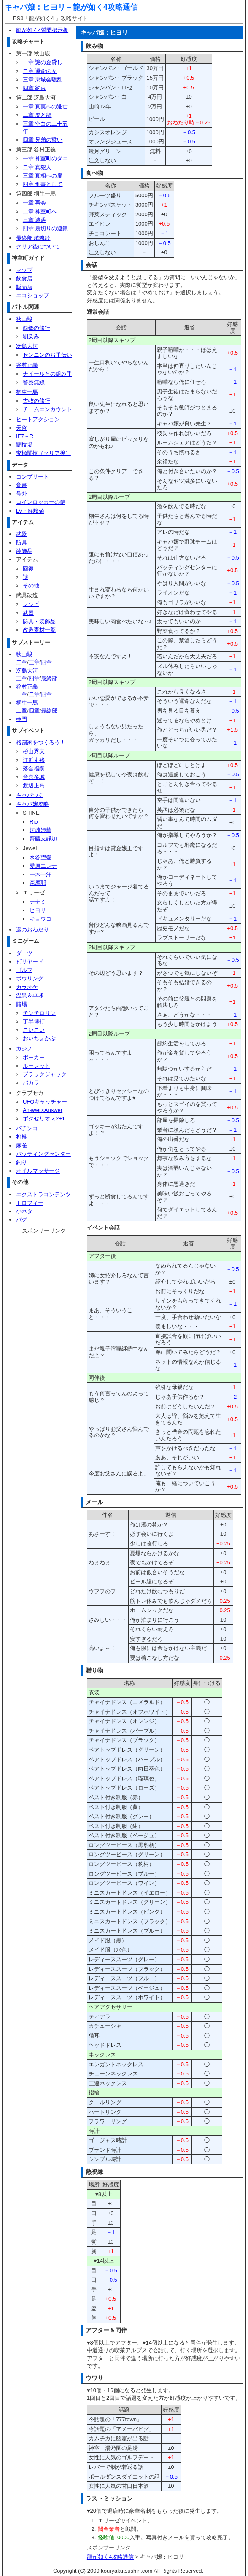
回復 (28, 568)
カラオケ (27, 987)
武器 (21, 534)
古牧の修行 (36, 401)
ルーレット (36, 1066)
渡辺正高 (34, 785)
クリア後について (38, 246)
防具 (21, 542)
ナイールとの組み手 (47, 374)
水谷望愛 (40, 857)
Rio (34, 821)
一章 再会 (34, 202)
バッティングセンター (43, 1154)
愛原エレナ (43, 866)
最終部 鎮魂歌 (33, 238)
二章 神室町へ (40, 211)
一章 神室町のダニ (45, 158)
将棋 (21, 1136)
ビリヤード (29, 961)
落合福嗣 (34, 768)
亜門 (21, 719)
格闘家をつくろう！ (40, 742)
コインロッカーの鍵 (40, 502)
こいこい (34, 1030)
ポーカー (34, 1057)
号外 (21, 493)
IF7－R (24, 436)
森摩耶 (38, 883)
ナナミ (38, 902)
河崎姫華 (40, 830)
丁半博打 (34, 1021)
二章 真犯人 (37, 167)
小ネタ (24, 1211)
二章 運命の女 (40, 71)
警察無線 (34, 382)
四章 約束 (34, 88)
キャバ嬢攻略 (32, 804)
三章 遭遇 (34, 220)
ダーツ (24, 953)
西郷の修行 (36, 328)
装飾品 (24, 551)
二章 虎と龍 (37, 115)
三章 (34, 662)
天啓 (21, 428)
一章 (21, 694)
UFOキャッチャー (45, 1101)
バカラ (31, 1082)
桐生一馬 (27, 392)
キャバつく (29, 795)
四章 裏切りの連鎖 (45, 228)
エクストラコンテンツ (43, 1194)
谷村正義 (27, 365)
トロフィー (29, 1203)
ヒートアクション (38, 419)
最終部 (49, 678)
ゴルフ (24, 970)
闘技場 (24, 444)
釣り (21, 1162)
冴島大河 (27, 346)
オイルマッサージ (38, 1171)
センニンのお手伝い (47, 355)
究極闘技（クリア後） (43, 453)
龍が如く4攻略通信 (105, 7)
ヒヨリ (38, 910)
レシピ (31, 604)
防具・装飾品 (39, 621)
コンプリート (32, 477)
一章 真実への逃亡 (45, 106)
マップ (24, 270)
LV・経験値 (30, 511)
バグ (21, 1220)
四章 (46, 662)
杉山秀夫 (34, 751)
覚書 (21, 485)
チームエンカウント (47, 409)
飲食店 (24, 278)
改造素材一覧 (39, 630)
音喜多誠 (34, 777)
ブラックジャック (45, 1074)
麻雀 (21, 1145)
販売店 (24, 287)
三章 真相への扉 (43, 175)
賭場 (21, 1004)
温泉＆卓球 (29, 995)
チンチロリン (39, 1013)
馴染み (31, 336)
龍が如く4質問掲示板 (42, 30)
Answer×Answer (42, 1110)
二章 (21, 662)
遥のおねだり (32, 929)
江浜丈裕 (34, 760)
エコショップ (32, 295)
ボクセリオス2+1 (44, 1118)
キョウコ (40, 918)
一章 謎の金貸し (43, 62)
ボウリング (29, 978)
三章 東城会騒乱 (43, 79)
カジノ (24, 1048)
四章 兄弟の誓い (43, 140)
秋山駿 (24, 319)
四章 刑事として (43, 184)
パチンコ (27, 1128)
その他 (31, 585)
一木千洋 (40, 874)
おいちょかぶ (39, 1038)
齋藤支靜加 (43, 838)
